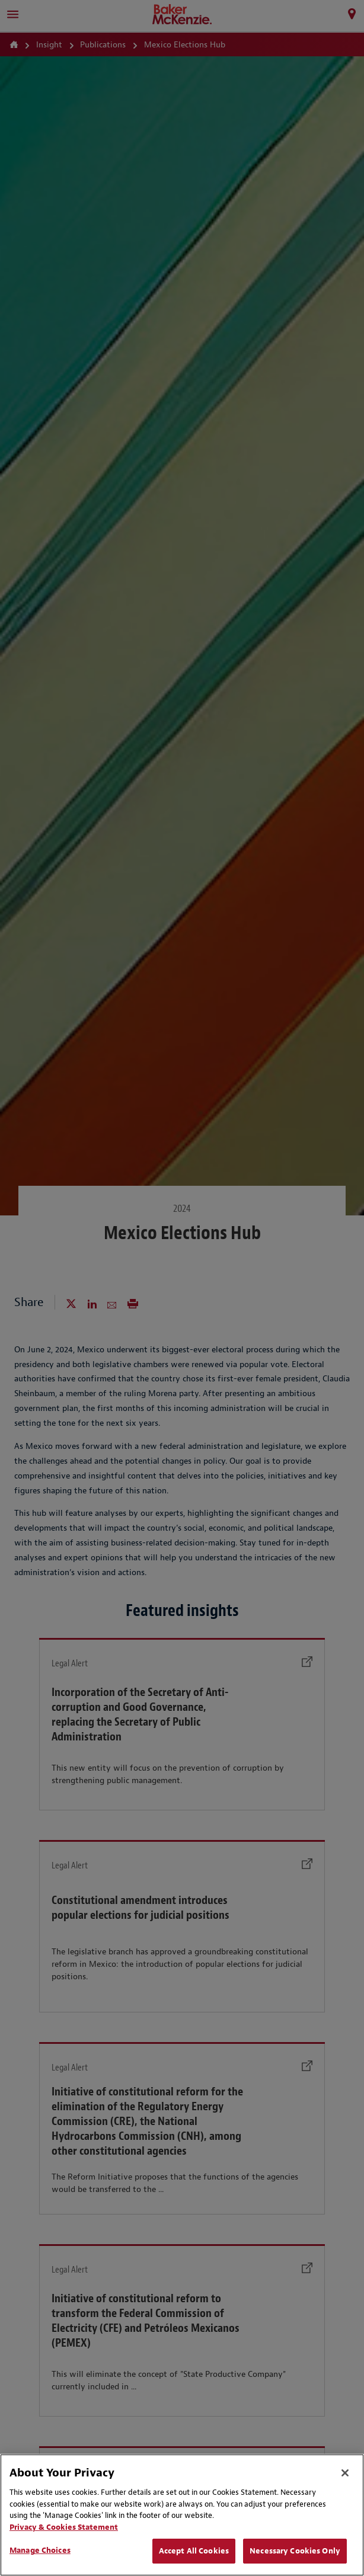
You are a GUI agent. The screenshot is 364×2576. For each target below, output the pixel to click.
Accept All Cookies (194, 2551)
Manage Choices (40, 2550)
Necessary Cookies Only (295, 2551)
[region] (182, 2515)
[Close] (345, 2473)
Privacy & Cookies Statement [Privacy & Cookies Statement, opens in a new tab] (63, 2527)
